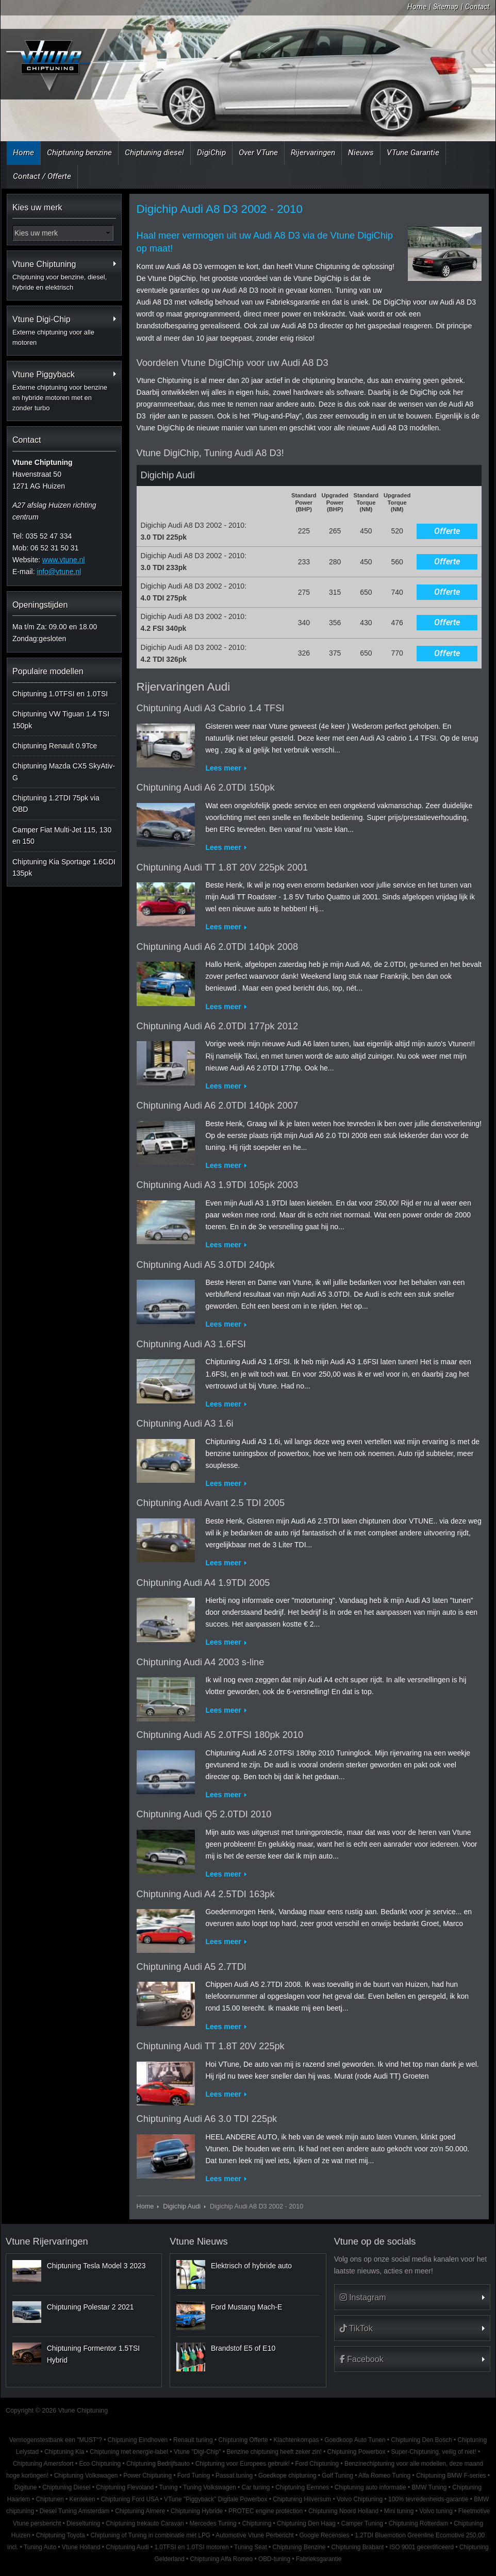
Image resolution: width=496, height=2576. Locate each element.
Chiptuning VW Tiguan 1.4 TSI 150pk (60, 719)
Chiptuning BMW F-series (451, 2475)
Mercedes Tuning (212, 2523)
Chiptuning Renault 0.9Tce (54, 746)
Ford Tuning (193, 2475)
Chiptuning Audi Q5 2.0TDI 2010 (204, 1814)
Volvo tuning (436, 2511)
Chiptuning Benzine (299, 2547)
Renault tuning (193, 2440)
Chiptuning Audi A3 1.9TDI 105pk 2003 (217, 1185)
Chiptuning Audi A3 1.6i (185, 1423)
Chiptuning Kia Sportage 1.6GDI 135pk (63, 867)
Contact (477, 7)
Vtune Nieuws (198, 2241)
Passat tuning (234, 2475)
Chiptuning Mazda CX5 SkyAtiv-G (63, 771)
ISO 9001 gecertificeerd (421, 2547)
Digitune (25, 2487)
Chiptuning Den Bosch (421, 2440)
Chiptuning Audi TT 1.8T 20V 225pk (211, 2046)
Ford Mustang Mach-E (247, 2307)
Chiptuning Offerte (243, 2440)
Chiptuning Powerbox (356, 2451)
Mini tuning (399, 2511)
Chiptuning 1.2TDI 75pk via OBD (56, 803)
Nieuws (361, 152)
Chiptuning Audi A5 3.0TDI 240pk (206, 1265)
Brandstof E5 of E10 (243, 2348)
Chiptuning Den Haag (306, 2523)
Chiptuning (256, 2523)
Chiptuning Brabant (358, 2547)
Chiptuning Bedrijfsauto (158, 2463)
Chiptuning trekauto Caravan (145, 2523)
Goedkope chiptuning (287, 2475)
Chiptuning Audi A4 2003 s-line (200, 1662)
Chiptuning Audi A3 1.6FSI (191, 1344)
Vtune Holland (81, 2547)
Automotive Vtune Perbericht (254, 2535)
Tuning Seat (250, 2547)
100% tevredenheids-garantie (428, 2499)
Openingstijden (40, 604)
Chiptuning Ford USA (130, 2499)
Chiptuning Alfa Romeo (221, 2559)
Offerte (447, 531)
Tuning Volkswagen (209, 2487)
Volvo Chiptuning (360, 2499)
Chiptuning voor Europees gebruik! (242, 2463)
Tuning (168, 2487)
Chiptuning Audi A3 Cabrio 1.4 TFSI (211, 708)
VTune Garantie (413, 152)
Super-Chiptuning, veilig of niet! (433, 2451)
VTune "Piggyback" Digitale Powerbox (215, 2499)
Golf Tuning (337, 2475)
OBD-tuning (274, 2559)
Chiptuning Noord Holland (343, 2511)
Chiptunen (49, 2499)
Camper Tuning (362, 2523)
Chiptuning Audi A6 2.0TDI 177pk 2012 (217, 1026)
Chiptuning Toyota (60, 2535)
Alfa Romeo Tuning (384, 2475)
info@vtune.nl (59, 571)
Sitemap (445, 7)
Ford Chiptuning (317, 2463)
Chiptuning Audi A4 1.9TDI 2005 (203, 1583)
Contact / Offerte (42, 176)
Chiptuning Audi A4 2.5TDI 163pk (206, 1894)
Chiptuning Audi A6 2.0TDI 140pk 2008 (217, 947)
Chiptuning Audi (127, 2547)
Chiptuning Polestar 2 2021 (90, 2307)
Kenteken (82, 2499)
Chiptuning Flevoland (125, 2487)
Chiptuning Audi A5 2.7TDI (191, 1967)
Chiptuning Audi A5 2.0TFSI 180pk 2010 (220, 1735)
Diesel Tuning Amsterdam (74, 2511)
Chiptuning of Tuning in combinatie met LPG (150, 2535)
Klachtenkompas (296, 2440)
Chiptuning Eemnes (302, 2487)
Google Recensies (324, 2535)
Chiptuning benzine (79, 152)
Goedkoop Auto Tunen (354, 2440)
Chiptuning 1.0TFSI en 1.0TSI (60, 694)
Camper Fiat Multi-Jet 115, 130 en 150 (61, 835)
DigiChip (211, 152)
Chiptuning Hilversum (302, 2499)
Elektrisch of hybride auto (251, 2266)
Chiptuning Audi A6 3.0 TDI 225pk (207, 2119)
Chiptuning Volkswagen (86, 2475)
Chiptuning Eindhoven (138, 2440)
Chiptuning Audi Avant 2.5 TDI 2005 (211, 1503)
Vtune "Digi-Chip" (197, 2451)
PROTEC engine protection (265, 2511)
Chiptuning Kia (64, 2451)
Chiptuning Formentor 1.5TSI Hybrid (93, 2354)
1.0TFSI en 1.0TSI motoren (191, 2547)
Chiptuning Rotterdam (419, 2523)
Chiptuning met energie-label (129, 2451)
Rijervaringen (313, 152)
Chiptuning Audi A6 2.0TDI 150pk (206, 787)
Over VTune (258, 152)
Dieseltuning (83, 2523)
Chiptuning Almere (140, 2511)
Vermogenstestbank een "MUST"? (55, 2440)
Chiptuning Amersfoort (43, 2463)
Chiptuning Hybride (197, 2511)
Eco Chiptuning (100, 2463)
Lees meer (223, 768)
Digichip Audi (182, 2206)
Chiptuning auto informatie (370, 2487)
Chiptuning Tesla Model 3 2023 (96, 2266)
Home (416, 7)
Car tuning (256, 2487)
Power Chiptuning (147, 2475)
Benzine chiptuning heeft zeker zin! (273, 2451)
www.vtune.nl (63, 560)
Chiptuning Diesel (66, 2487)
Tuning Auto (40, 2547)
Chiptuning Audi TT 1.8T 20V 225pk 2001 (222, 867)
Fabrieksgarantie (319, 2559)
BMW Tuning (429, 2487)
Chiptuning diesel (154, 152)
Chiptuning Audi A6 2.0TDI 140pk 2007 (217, 1105)
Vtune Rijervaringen (47, 2241)
